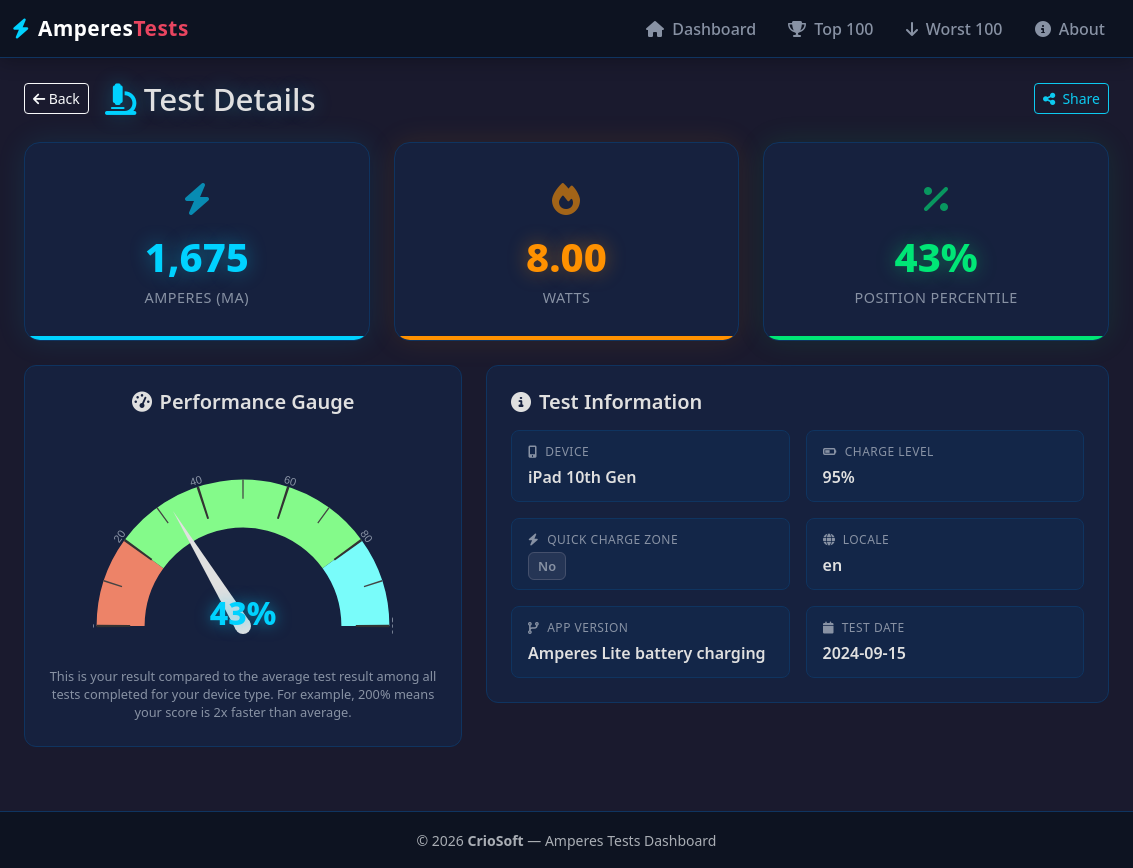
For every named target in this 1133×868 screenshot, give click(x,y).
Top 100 (830, 29)
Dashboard (701, 29)
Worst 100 (954, 29)
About (1070, 29)
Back (56, 98)
